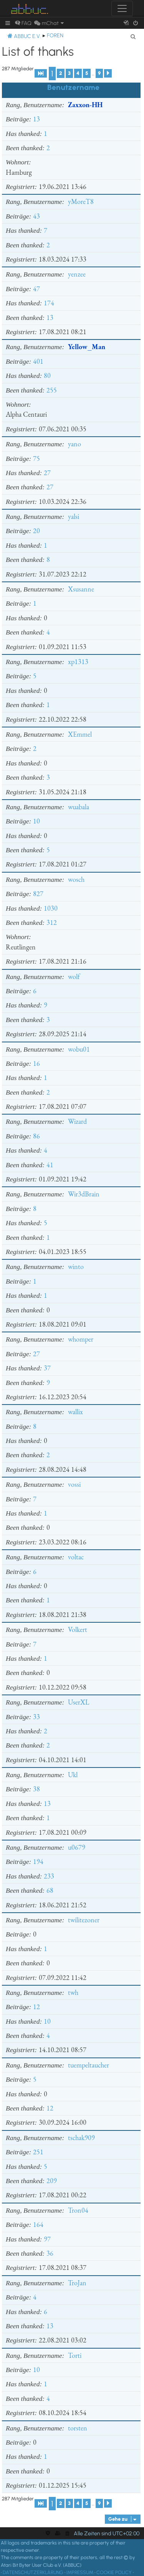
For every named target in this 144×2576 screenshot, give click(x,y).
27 (47, 472)
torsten (77, 2428)
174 (49, 302)
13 (36, 118)
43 (36, 216)
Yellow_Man (86, 346)
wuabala (78, 806)
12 (36, 2006)
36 (49, 2253)
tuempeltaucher (88, 2065)
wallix (75, 1411)
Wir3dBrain (83, 1193)
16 (36, 1063)
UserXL (78, 1702)
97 (47, 2239)
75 (36, 458)
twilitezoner (83, 1919)
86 (36, 1135)
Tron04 (78, 2210)
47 (36, 288)
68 (49, 1890)
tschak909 (81, 2137)
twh (73, 1992)
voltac (76, 1556)
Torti (74, 2355)
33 (36, 1716)
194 (38, 1861)
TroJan (77, 2282)
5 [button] (86, 73)
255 (51, 390)
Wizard (77, 1121)
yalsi (73, 516)
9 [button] (99, 73)
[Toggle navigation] (122, 8)
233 (49, 1876)
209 (51, 2180)
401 (38, 361)
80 (47, 375)
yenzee (77, 274)
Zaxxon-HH (85, 104)
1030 (51, 908)
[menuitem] (23, 23)
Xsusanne (81, 589)
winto (76, 1266)
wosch (76, 879)
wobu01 (79, 1049)
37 (47, 1367)
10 (36, 821)
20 (36, 530)
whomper (80, 1339)
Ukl (73, 1774)
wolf (74, 976)
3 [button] (69, 73)
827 (38, 893)
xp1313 (78, 661)
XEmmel (80, 734)
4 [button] (77, 73)
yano (74, 443)
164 (38, 2224)
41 (49, 1164)
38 (36, 1788)
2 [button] (60, 73)
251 (38, 2151)
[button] (41, 73)
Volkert (77, 1629)
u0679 (76, 1847)
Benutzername (73, 87)
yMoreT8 (81, 201)
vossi (74, 1484)
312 (51, 922)
